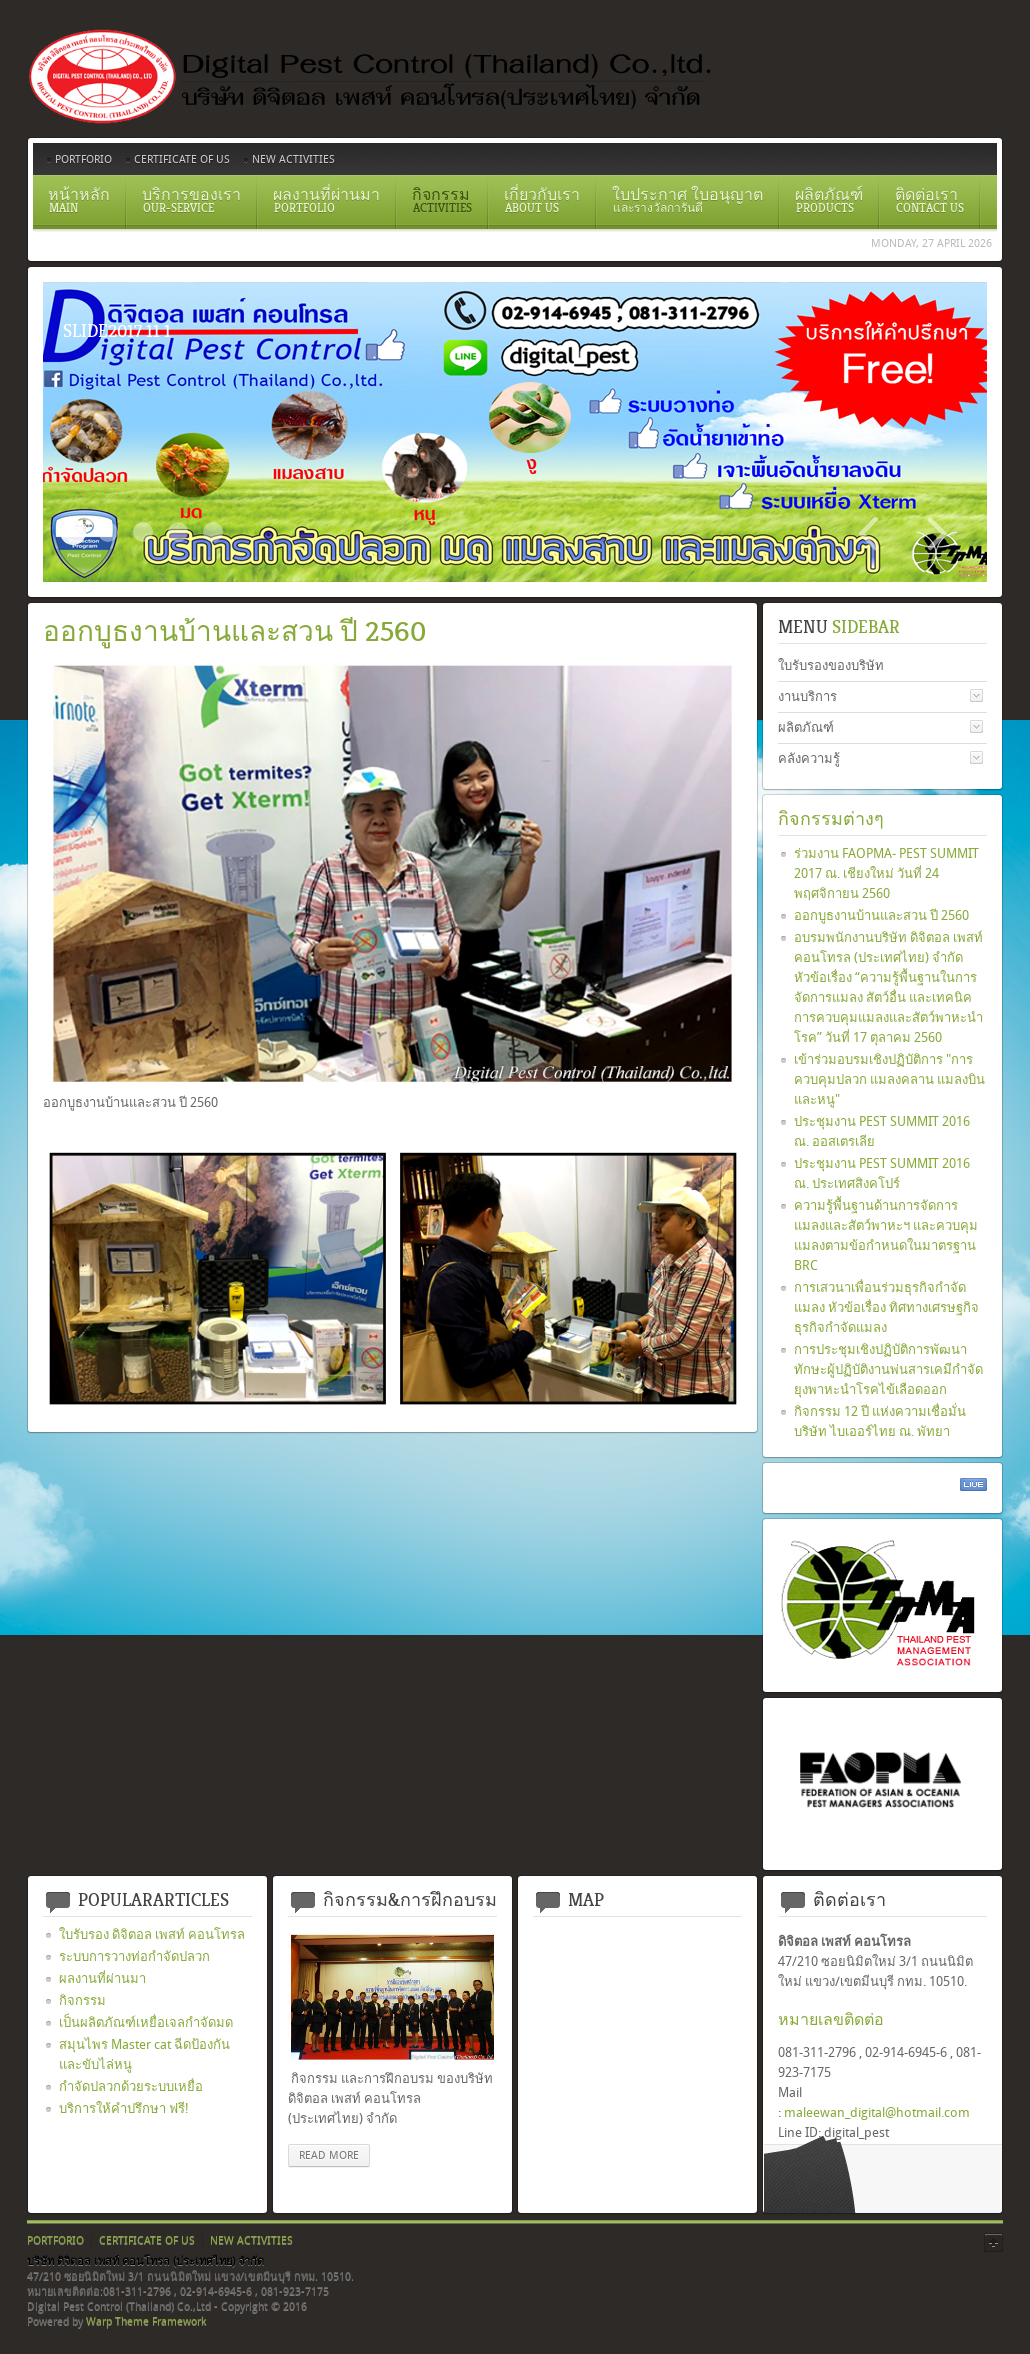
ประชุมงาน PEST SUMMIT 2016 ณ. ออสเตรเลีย (882, 1131)
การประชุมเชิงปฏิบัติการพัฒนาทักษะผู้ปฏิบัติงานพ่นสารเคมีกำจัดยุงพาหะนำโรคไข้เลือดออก (888, 1369)
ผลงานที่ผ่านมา (102, 1978)
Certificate (108, 532)
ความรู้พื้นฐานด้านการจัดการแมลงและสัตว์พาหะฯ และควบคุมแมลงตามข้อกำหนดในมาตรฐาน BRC (886, 1235)
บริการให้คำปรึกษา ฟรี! (124, 2108)
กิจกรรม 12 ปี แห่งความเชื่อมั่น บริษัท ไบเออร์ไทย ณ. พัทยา (880, 1421)
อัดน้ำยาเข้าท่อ (213, 532)
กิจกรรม (82, 2000)
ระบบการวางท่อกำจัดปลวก (134, 1956)
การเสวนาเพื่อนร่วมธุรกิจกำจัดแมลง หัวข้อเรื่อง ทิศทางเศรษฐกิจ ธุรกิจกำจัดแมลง (886, 1307)
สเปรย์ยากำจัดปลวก (178, 532)
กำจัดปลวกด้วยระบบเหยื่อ (131, 2086)
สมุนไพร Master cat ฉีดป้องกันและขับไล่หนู (144, 2054)
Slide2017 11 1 (73, 532)
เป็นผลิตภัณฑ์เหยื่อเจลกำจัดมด (146, 2022)
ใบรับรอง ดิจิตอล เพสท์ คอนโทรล (152, 1934)
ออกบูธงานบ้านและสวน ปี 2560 (881, 915)
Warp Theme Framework (146, 2321)
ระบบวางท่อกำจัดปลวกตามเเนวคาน (143, 532)
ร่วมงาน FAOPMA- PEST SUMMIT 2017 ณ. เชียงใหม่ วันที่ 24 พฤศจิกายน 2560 (886, 873)
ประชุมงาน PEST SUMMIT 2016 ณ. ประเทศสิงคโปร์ (882, 1173)
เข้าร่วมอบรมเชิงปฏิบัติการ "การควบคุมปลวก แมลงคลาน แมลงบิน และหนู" (889, 1079)
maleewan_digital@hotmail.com (877, 2112)
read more (329, 2155)
